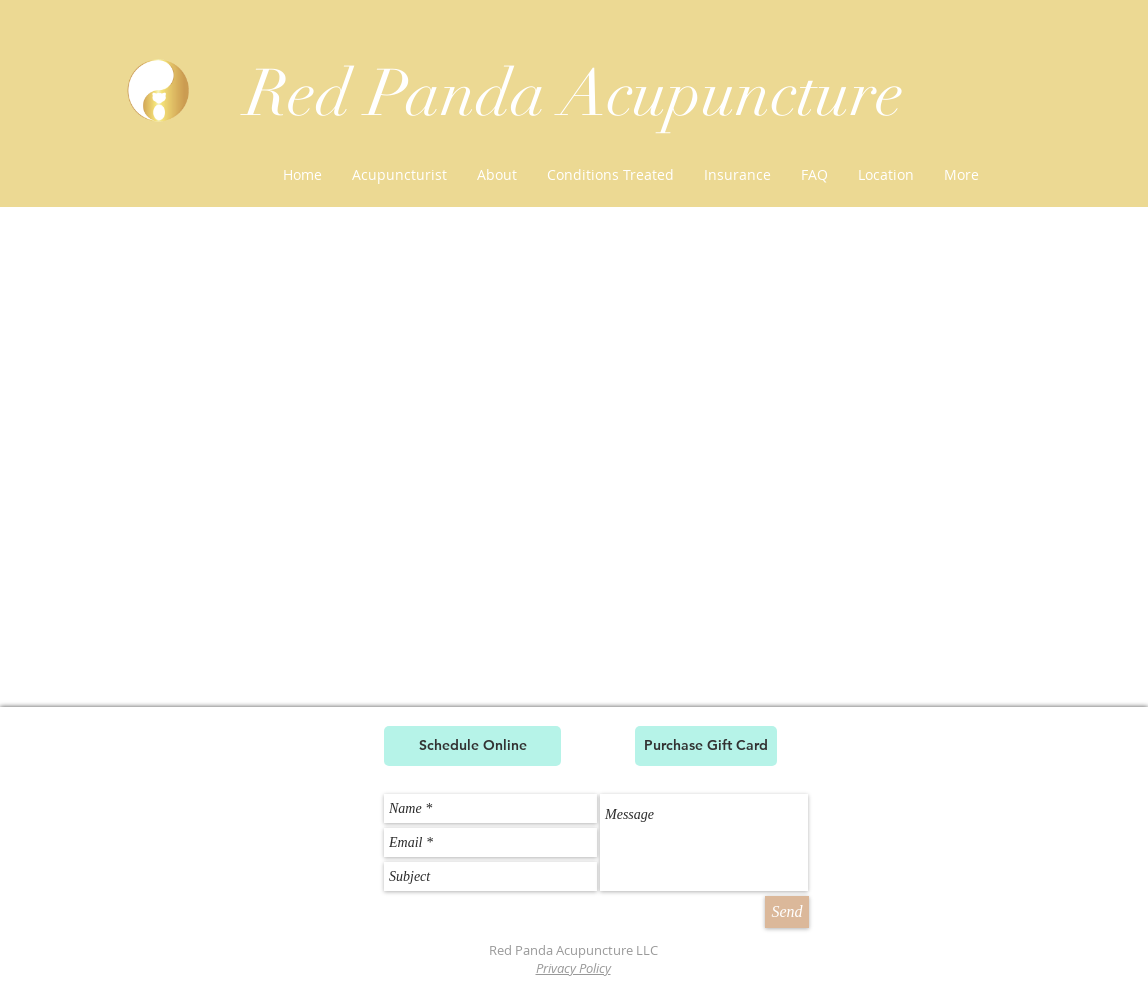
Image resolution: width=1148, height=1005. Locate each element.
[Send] (787, 912)
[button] (610, 175)
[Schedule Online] (472, 746)
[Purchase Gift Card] (706, 746)
